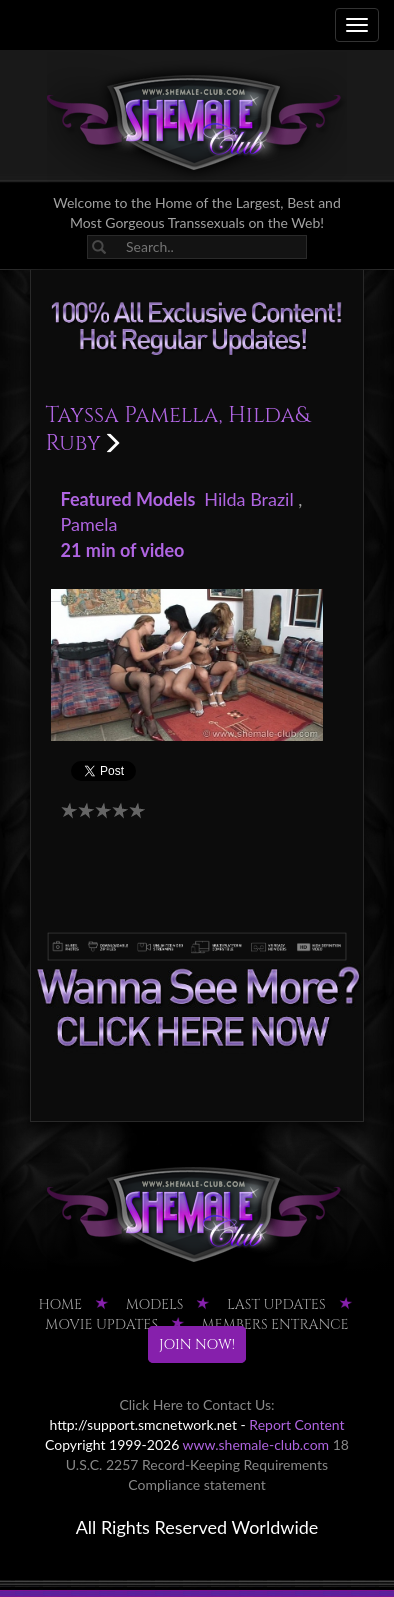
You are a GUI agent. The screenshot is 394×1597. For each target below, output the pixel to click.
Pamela (89, 524)
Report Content (296, 1424)
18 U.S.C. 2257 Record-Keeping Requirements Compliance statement (207, 1464)
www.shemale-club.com (256, 1444)
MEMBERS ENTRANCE (275, 1324)
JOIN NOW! (197, 1344)
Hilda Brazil (248, 499)
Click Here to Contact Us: (196, 1404)
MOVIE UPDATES (101, 1324)
